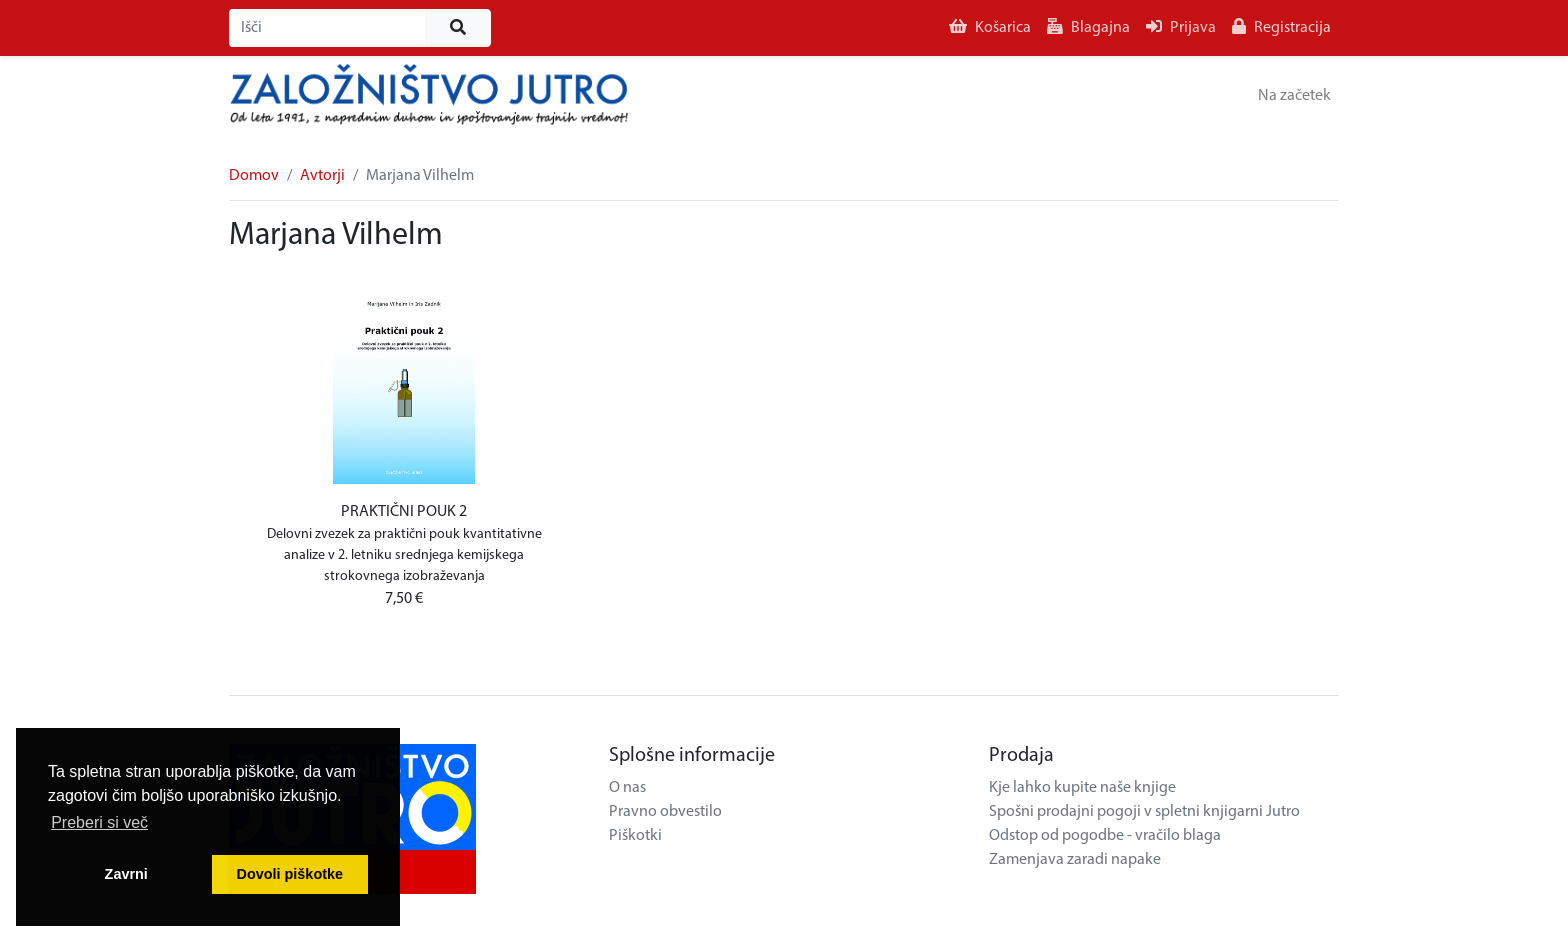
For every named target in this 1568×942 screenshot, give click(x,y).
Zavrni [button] (126, 874)
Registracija (1281, 27)
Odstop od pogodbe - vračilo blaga (1105, 836)
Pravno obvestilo (665, 812)
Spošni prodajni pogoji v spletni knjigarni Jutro (1144, 812)
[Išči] (327, 28)
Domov (254, 176)
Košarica (990, 27)
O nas (627, 788)
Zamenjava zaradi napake (1075, 860)
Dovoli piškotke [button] (290, 874)
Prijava (1181, 27)
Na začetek (1294, 96)
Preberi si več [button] (99, 822)
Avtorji (322, 176)
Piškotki (635, 836)
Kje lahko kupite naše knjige (1082, 788)
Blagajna (1088, 27)
